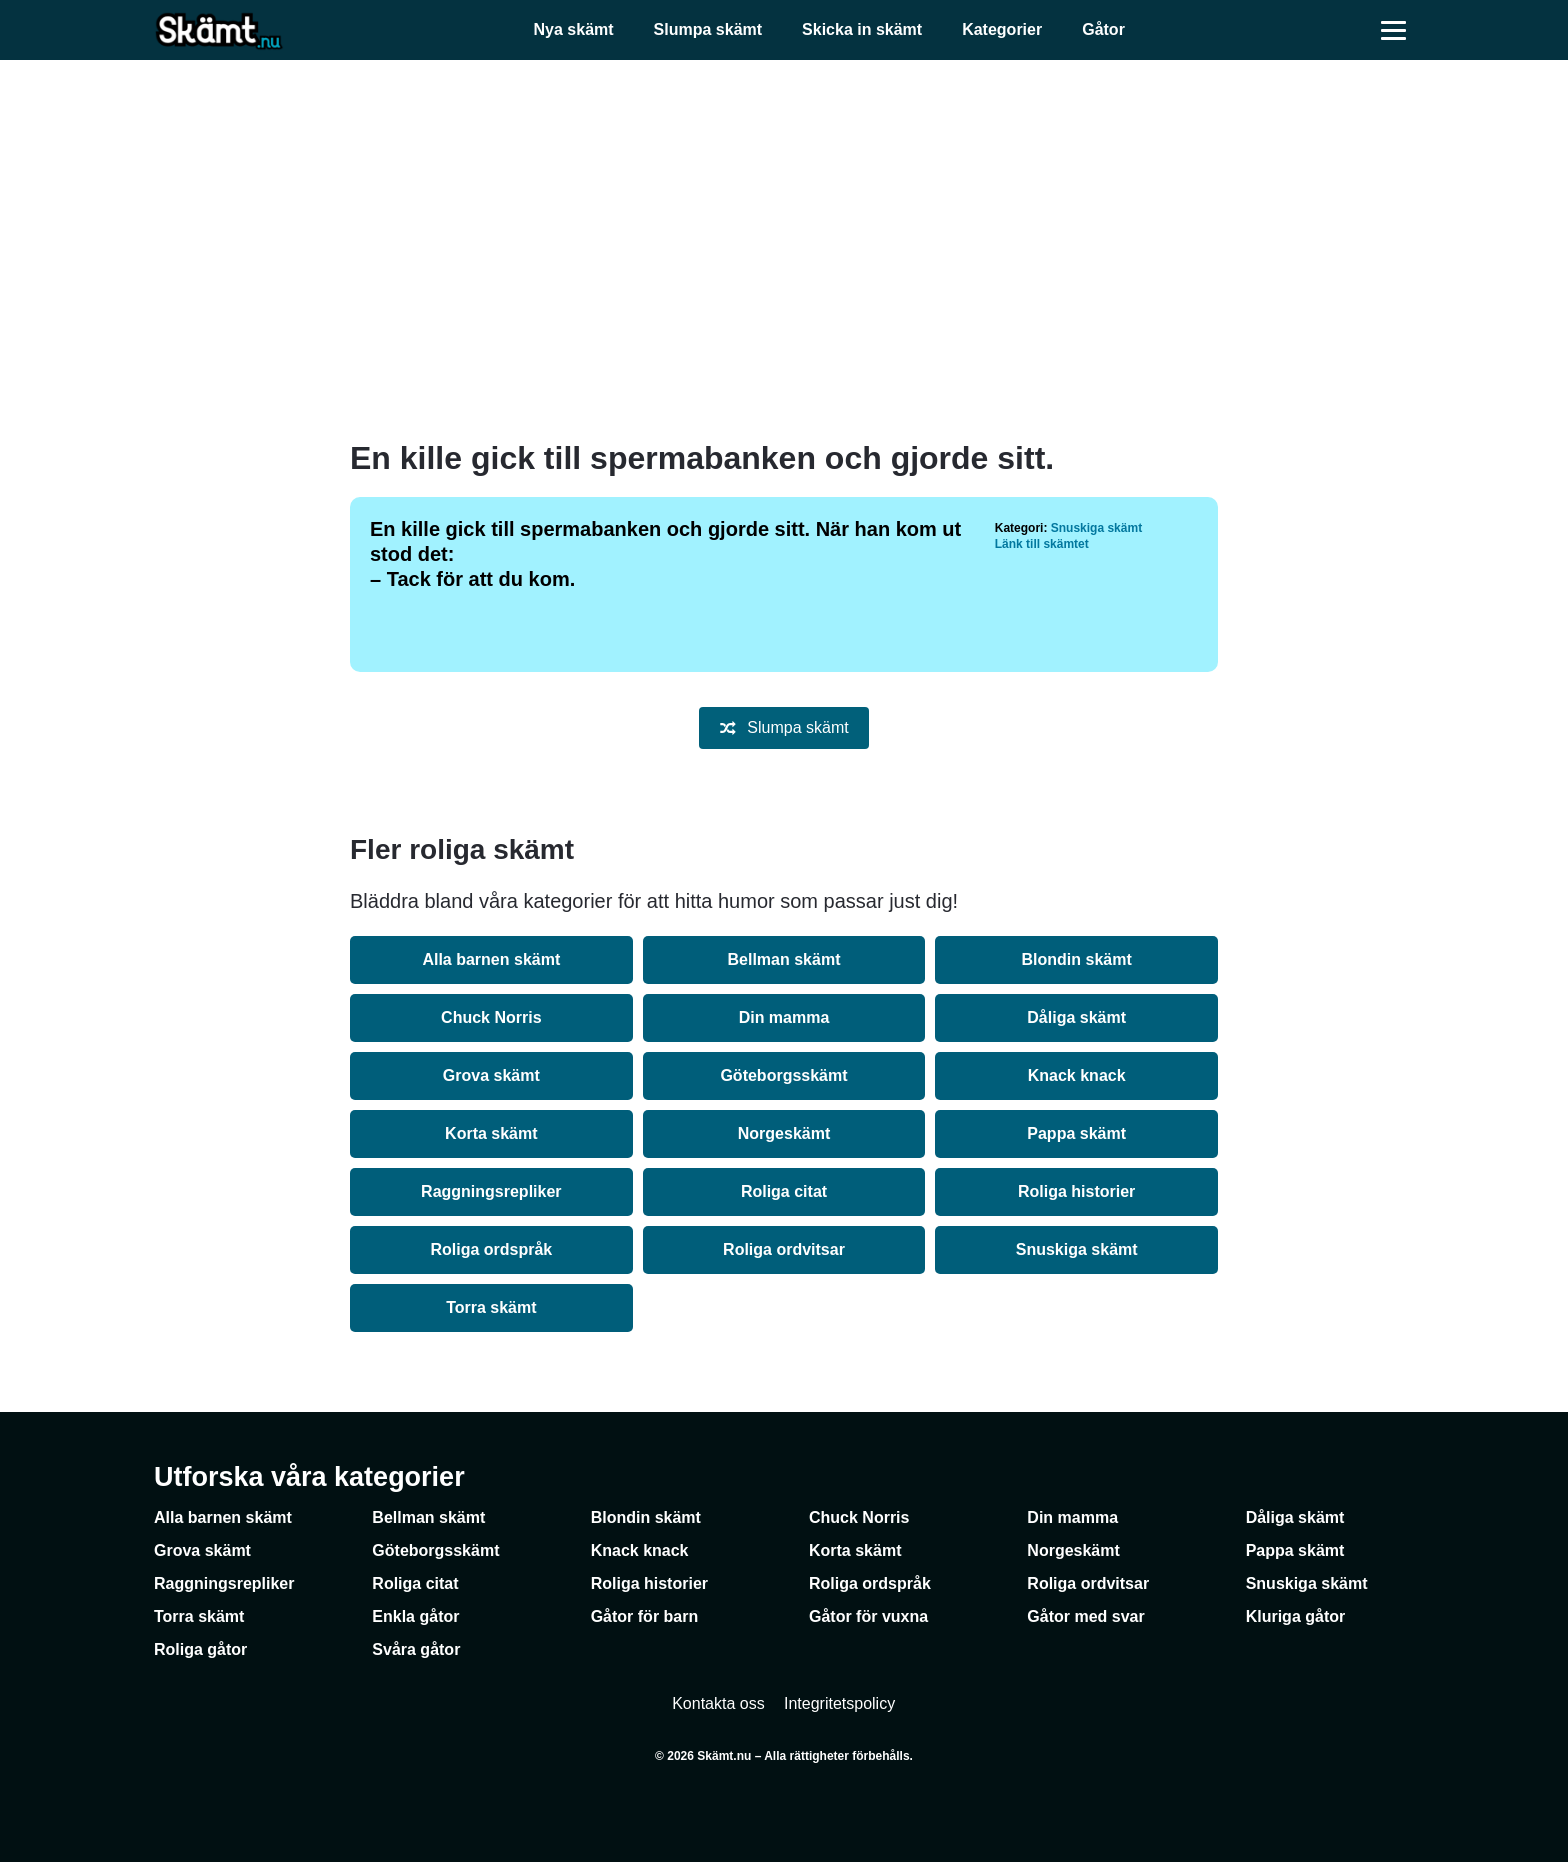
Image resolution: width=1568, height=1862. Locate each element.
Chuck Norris (491, 1017)
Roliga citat (784, 1191)
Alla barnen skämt (491, 959)
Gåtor (1103, 29)
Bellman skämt (784, 959)
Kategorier (1002, 29)
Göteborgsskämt (783, 1075)
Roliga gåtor (200, 1649)
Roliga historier (1076, 1191)
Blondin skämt (1077, 959)
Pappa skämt (1076, 1133)
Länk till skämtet (1042, 544)
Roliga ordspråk (491, 1249)
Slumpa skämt (708, 29)
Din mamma (784, 1017)
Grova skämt (491, 1075)
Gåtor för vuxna (868, 1616)
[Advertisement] (784, 250)
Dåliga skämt (1076, 1017)
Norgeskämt (784, 1133)
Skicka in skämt (862, 29)
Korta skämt (491, 1133)
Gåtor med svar (1085, 1616)
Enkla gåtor (415, 1616)
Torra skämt (491, 1307)
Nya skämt (574, 29)
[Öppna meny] (1394, 30)
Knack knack (1077, 1075)
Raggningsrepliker (491, 1191)
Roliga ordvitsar (784, 1249)
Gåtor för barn (645, 1616)
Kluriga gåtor (1296, 1616)
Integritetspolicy (839, 1703)
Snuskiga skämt (1096, 528)
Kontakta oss (718, 1703)
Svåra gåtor (416, 1649)
